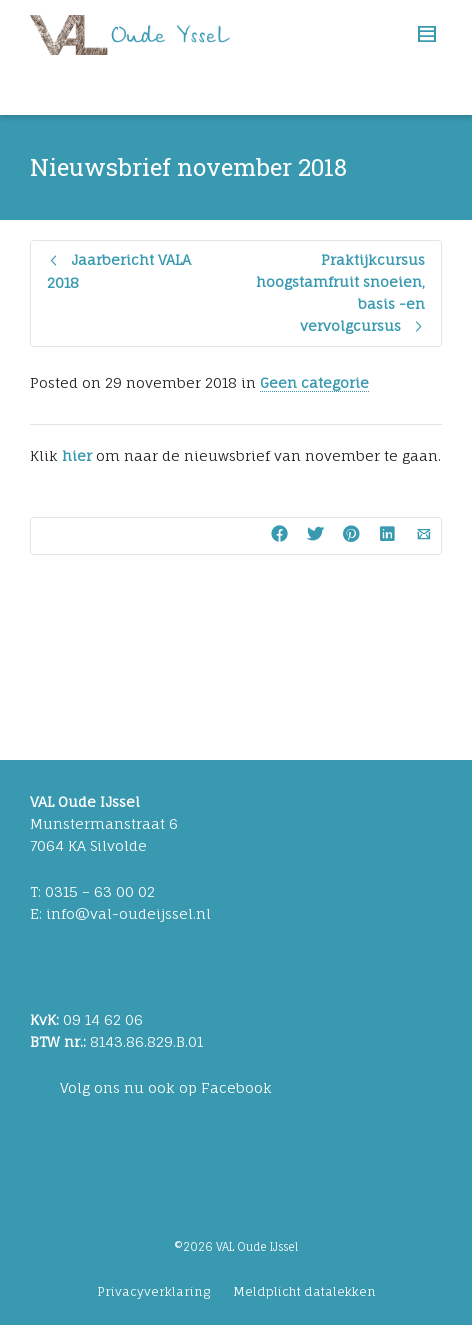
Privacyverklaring (153, 1291)
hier (77, 455)
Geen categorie (314, 382)
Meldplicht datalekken (304, 1291)
